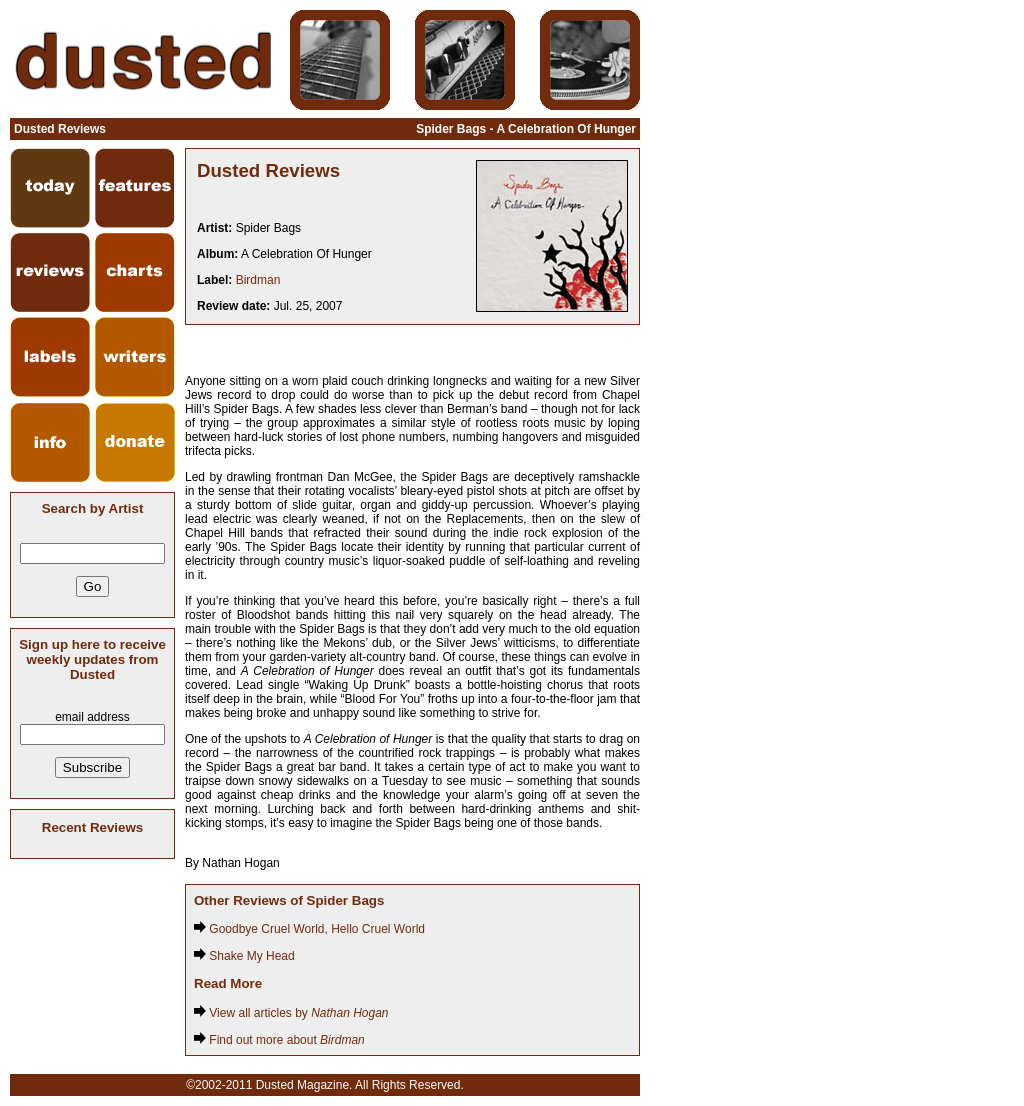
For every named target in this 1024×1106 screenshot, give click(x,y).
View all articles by (291, 1013)
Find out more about (279, 1040)
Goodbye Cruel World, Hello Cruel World (309, 929)
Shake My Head (244, 956)
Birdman (258, 280)
